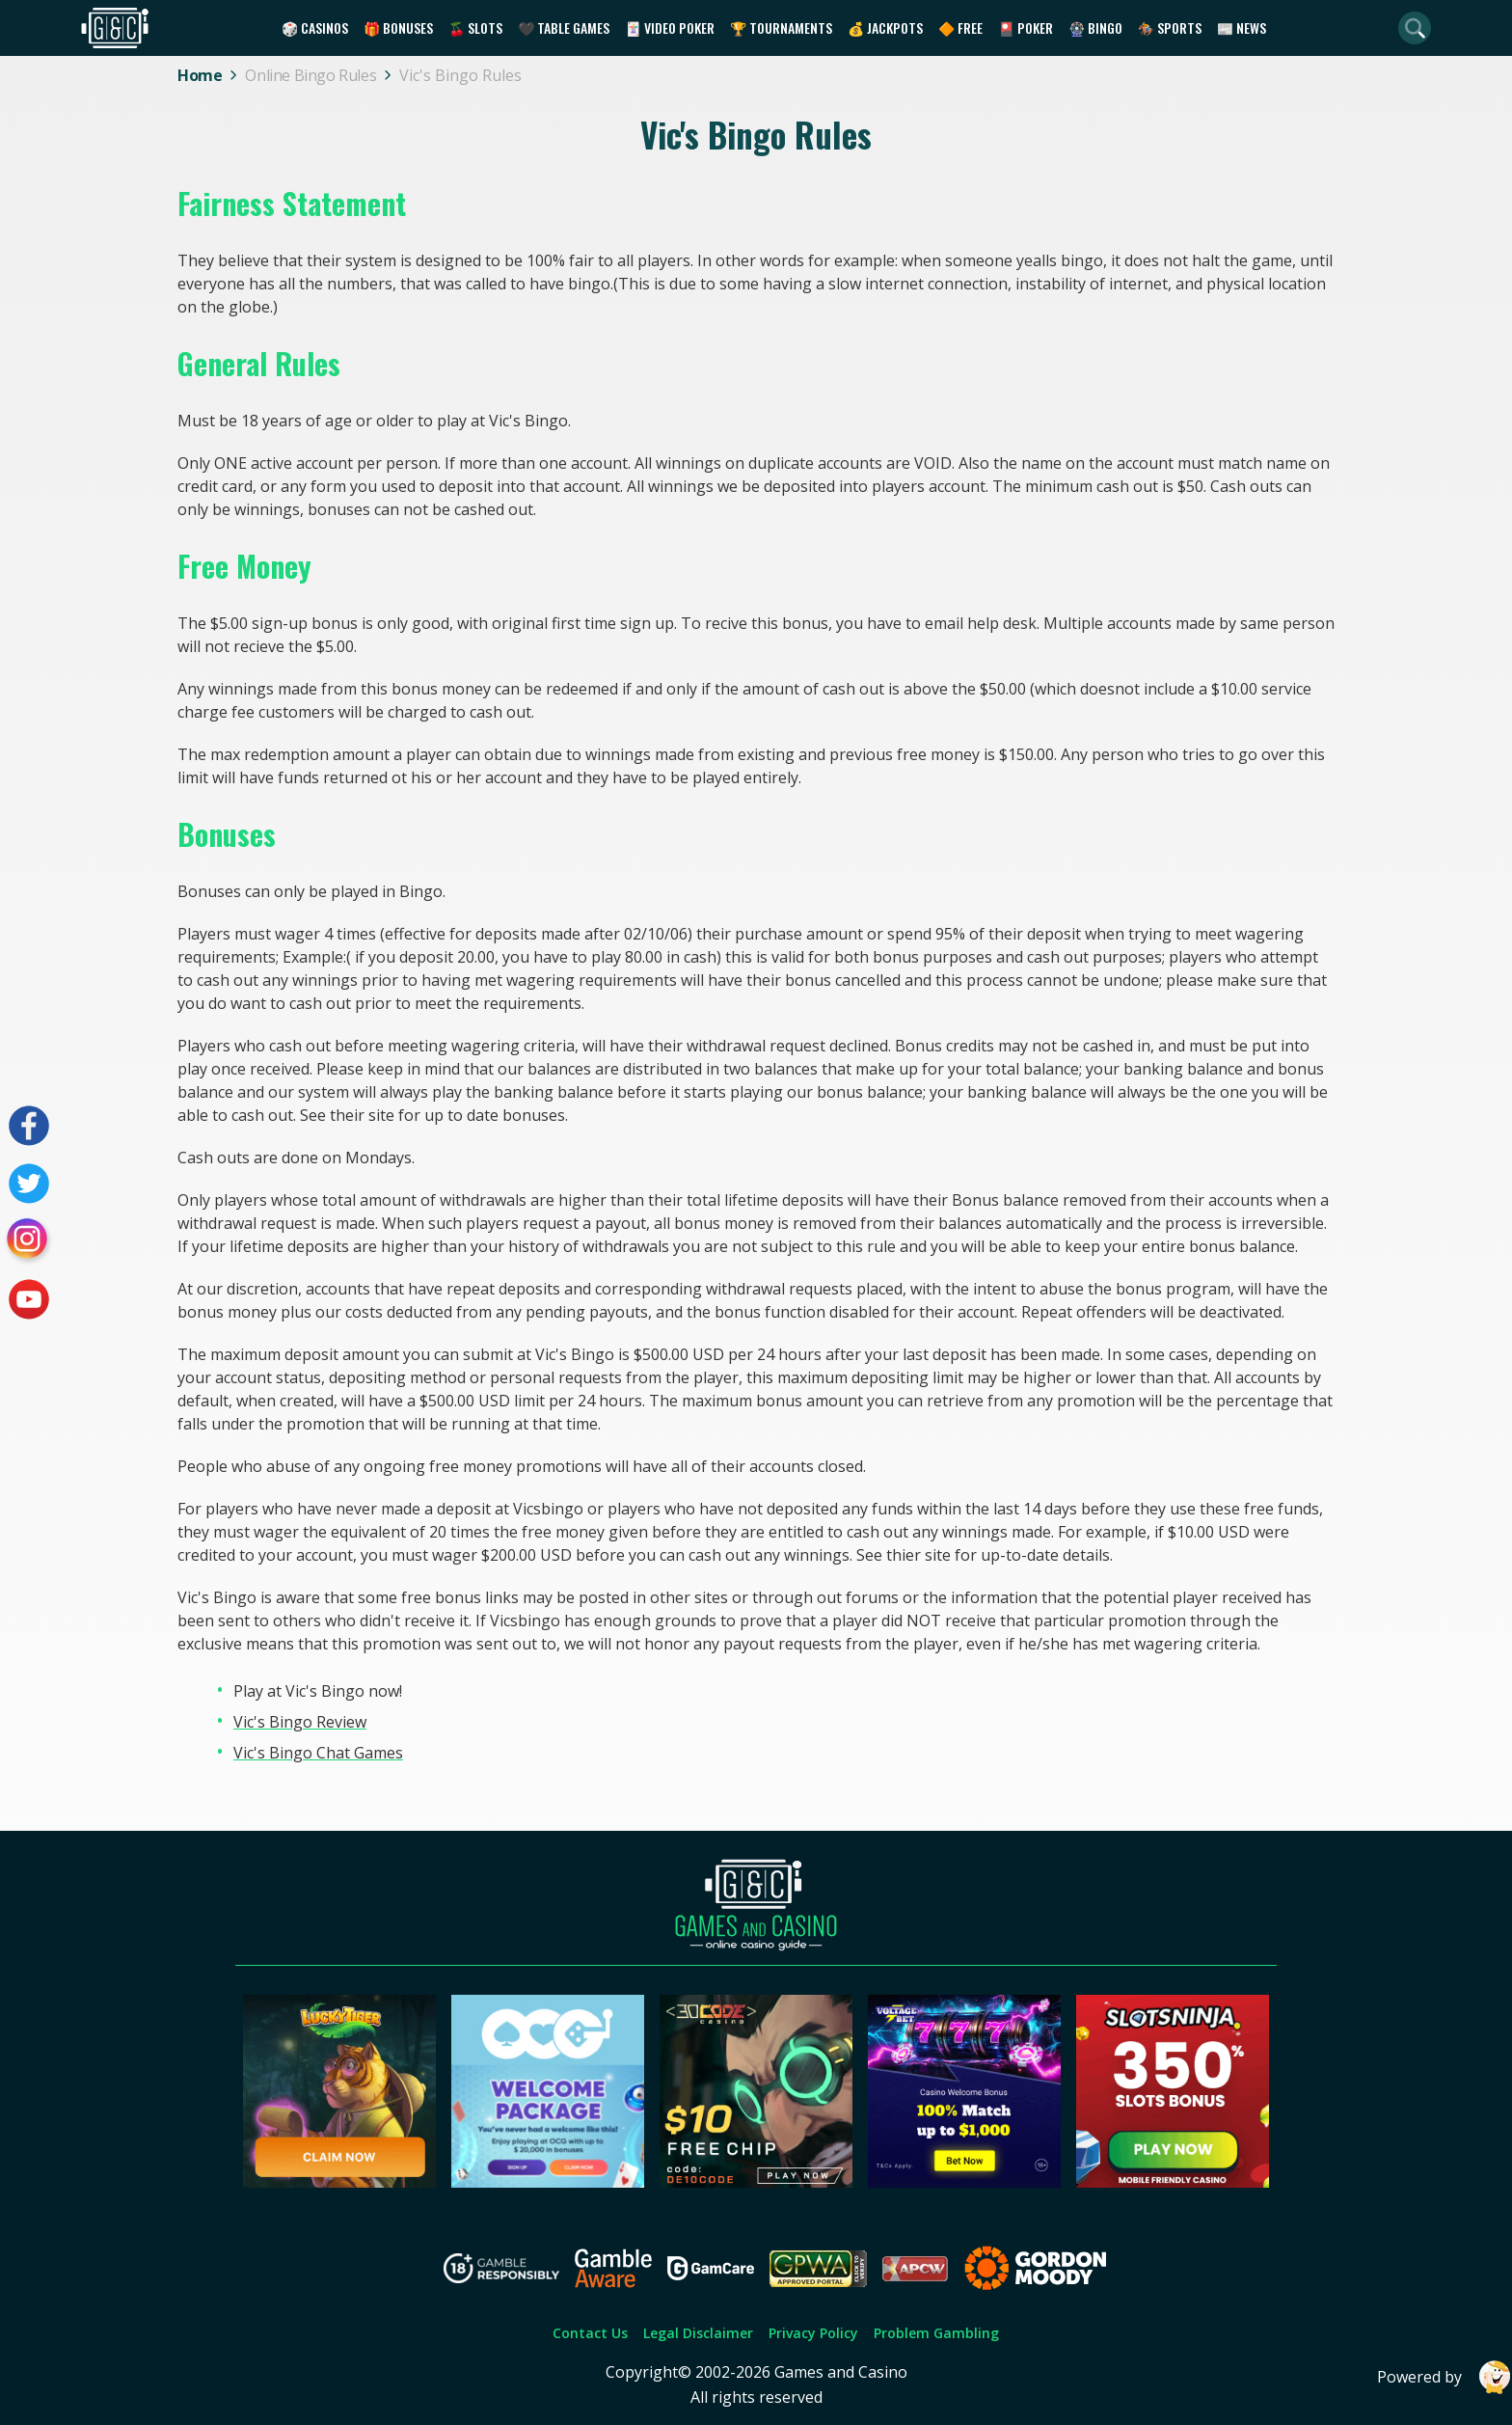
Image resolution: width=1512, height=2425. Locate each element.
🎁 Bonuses (398, 27)
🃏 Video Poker (670, 27)
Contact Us (590, 2333)
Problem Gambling (936, 2333)
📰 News (1241, 27)
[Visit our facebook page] (29, 1126)
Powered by (1444, 2377)
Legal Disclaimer (698, 2333)
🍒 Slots (475, 27)
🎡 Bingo (1095, 27)
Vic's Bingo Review (299, 1721)
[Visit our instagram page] (29, 1241)
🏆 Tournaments (781, 27)
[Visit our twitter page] (29, 1183)
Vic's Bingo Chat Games (318, 1752)
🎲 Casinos (315, 27)
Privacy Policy (813, 2333)
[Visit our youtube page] (29, 1299)
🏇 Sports (1170, 27)
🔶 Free (960, 27)
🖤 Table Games (563, 27)
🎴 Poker (1025, 27)
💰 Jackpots (885, 27)
